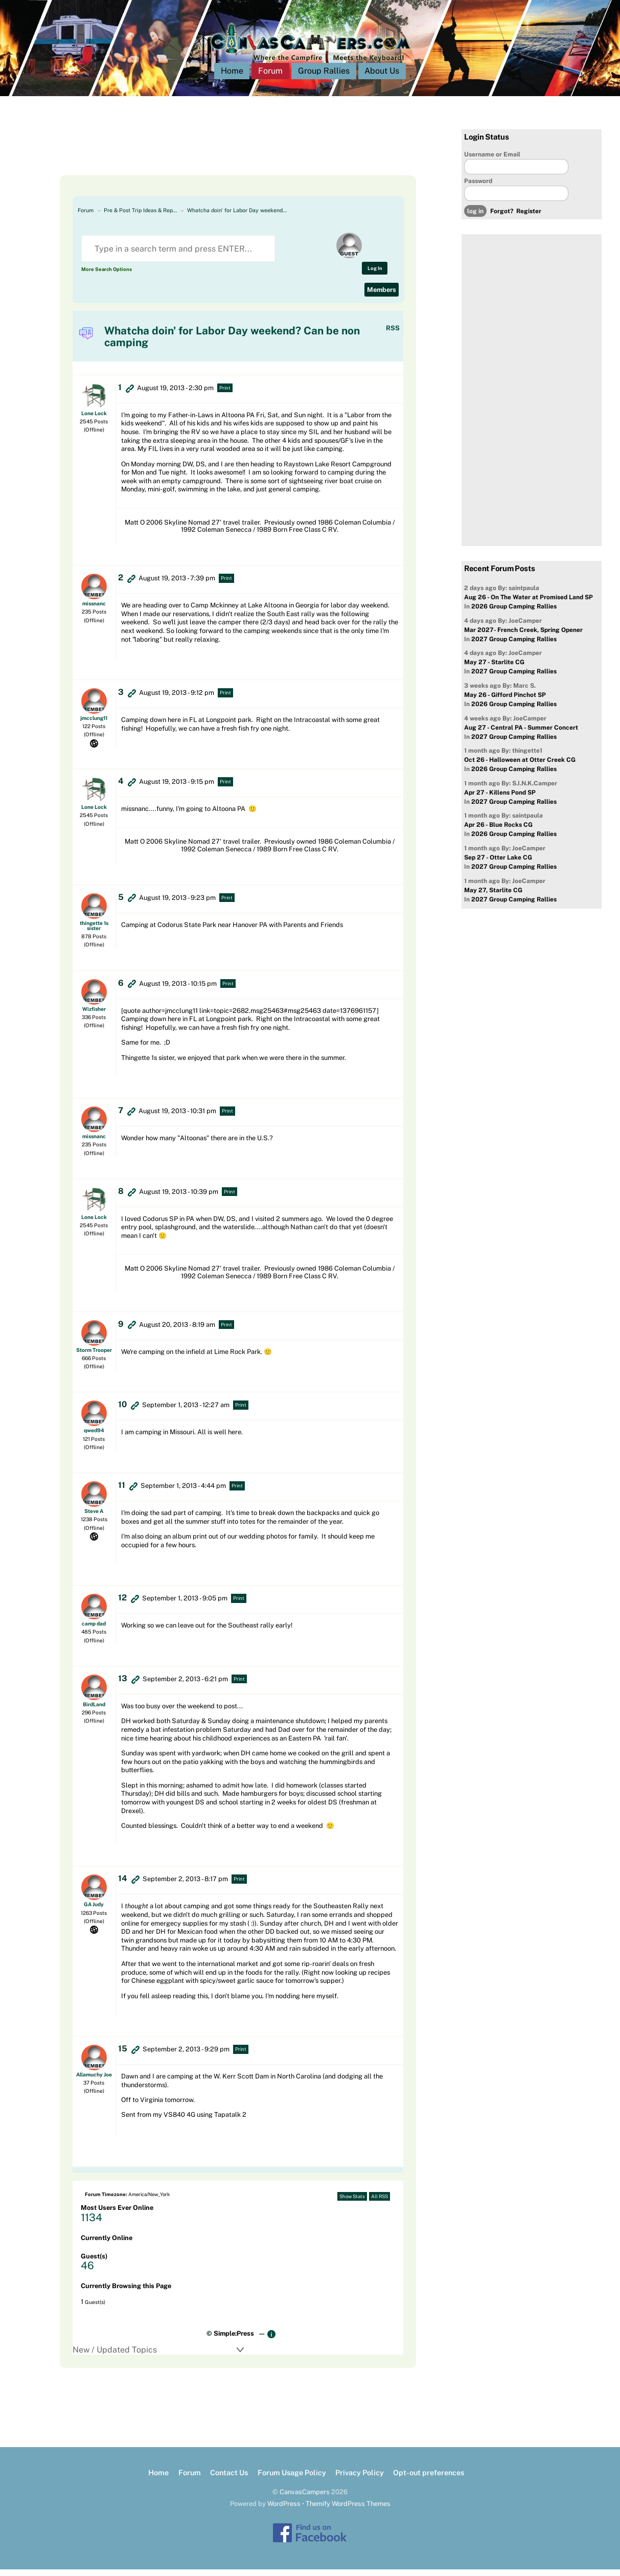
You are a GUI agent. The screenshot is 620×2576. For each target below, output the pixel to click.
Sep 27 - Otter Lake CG (498, 864)
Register (528, 218)
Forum (270, 77)
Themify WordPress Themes (348, 2510)
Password (478, 187)
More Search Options (106, 276)
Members (381, 296)
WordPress (284, 2510)
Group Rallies (324, 77)
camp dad (94, 1630)
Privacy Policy (359, 2479)
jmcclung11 (93, 724)
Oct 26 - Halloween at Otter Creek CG (520, 766)
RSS (393, 334)
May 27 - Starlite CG (494, 669)
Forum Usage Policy (292, 2479)
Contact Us (229, 2479)
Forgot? (501, 218)
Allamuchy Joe (94, 2081)
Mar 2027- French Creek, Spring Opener (523, 636)
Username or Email (492, 161)
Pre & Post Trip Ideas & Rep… (140, 217)
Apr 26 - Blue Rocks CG (498, 831)
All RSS (379, 2203)
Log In (375, 275)
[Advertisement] (225, 159)
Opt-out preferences (428, 2479)
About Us (381, 77)
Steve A (93, 1518)
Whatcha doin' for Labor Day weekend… (237, 217)
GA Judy (94, 1911)
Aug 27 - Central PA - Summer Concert (521, 734)
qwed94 (94, 1437)
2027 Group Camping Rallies (514, 645)
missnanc (94, 610)
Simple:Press (234, 2340)
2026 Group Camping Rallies (514, 613)
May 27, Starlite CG (493, 896)
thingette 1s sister (94, 932)
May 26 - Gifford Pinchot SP (505, 701)
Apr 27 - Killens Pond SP (500, 799)
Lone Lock (94, 420)
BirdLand (94, 1711)
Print (225, 394)
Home (232, 77)
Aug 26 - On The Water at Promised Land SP (528, 603)
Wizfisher (94, 1015)
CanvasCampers (305, 2498)
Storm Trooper (94, 1356)
